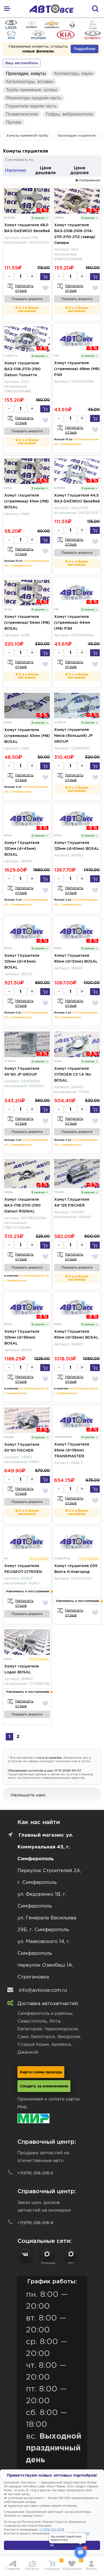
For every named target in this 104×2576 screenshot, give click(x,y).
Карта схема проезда (41, 2072)
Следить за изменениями (44, 2086)
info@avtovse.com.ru (43, 1990)
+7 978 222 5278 (51, 2529)
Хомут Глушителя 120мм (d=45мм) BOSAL (21, 848)
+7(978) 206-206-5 (35, 2173)
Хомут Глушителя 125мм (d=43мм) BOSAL (21, 961)
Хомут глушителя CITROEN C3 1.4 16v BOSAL (72, 1074)
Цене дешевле (45, 170)
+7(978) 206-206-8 (35, 2223)
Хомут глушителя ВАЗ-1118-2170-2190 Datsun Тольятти (22, 369)
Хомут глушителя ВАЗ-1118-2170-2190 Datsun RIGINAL (22, 1205)
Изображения (87, 180)
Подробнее (84, 49)
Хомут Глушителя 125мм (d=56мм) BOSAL (21, 1337)
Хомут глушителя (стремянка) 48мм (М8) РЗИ (77, 369)
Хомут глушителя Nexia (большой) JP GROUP (73, 735)
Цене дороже (79, 170)
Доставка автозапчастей (47, 2004)
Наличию (15, 170)
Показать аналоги (27, 299)
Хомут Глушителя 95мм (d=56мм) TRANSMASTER (71, 1450)
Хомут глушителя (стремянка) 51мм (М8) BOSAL (26, 501)
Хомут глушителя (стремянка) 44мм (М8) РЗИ (72, 622)
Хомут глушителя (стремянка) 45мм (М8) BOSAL (27, 735)
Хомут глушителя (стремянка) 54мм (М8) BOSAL (27, 622)
